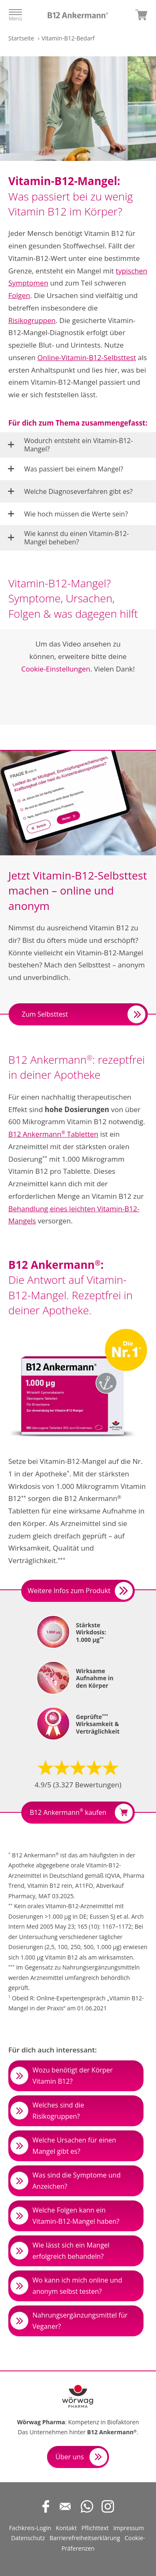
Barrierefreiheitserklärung (85, 2538)
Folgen (19, 295)
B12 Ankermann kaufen (81, 1813)
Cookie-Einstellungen (55, 669)
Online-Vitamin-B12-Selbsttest (86, 357)
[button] (78, 444)
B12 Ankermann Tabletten (53, 1134)
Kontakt (66, 2528)
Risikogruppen (32, 320)
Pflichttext (95, 2528)
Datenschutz (28, 2538)
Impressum (128, 2528)
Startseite (21, 38)
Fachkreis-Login (30, 2528)
